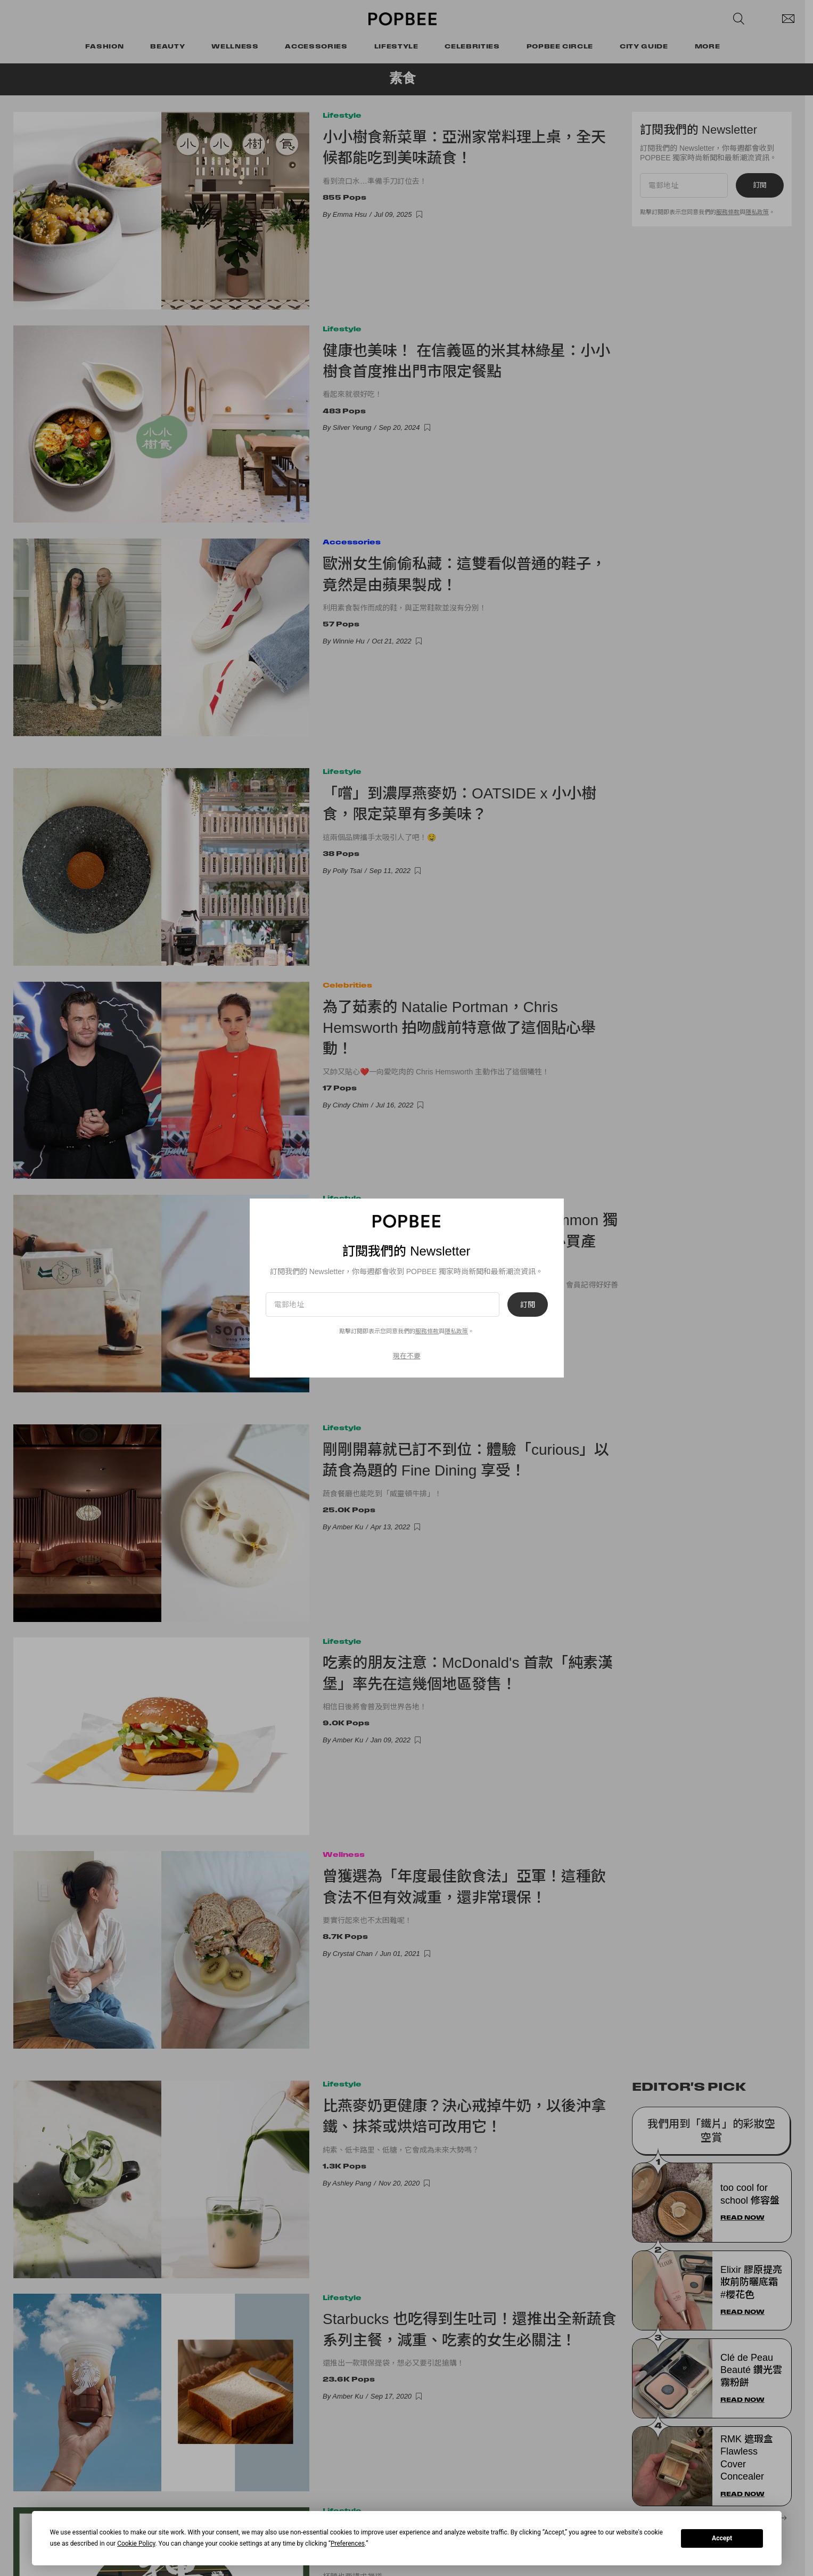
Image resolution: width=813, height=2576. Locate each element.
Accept (722, 2538)
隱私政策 (456, 1331)
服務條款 (427, 1331)
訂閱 (527, 1304)
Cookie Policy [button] (136, 2543)
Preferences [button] (348, 2543)
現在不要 (407, 1356)
